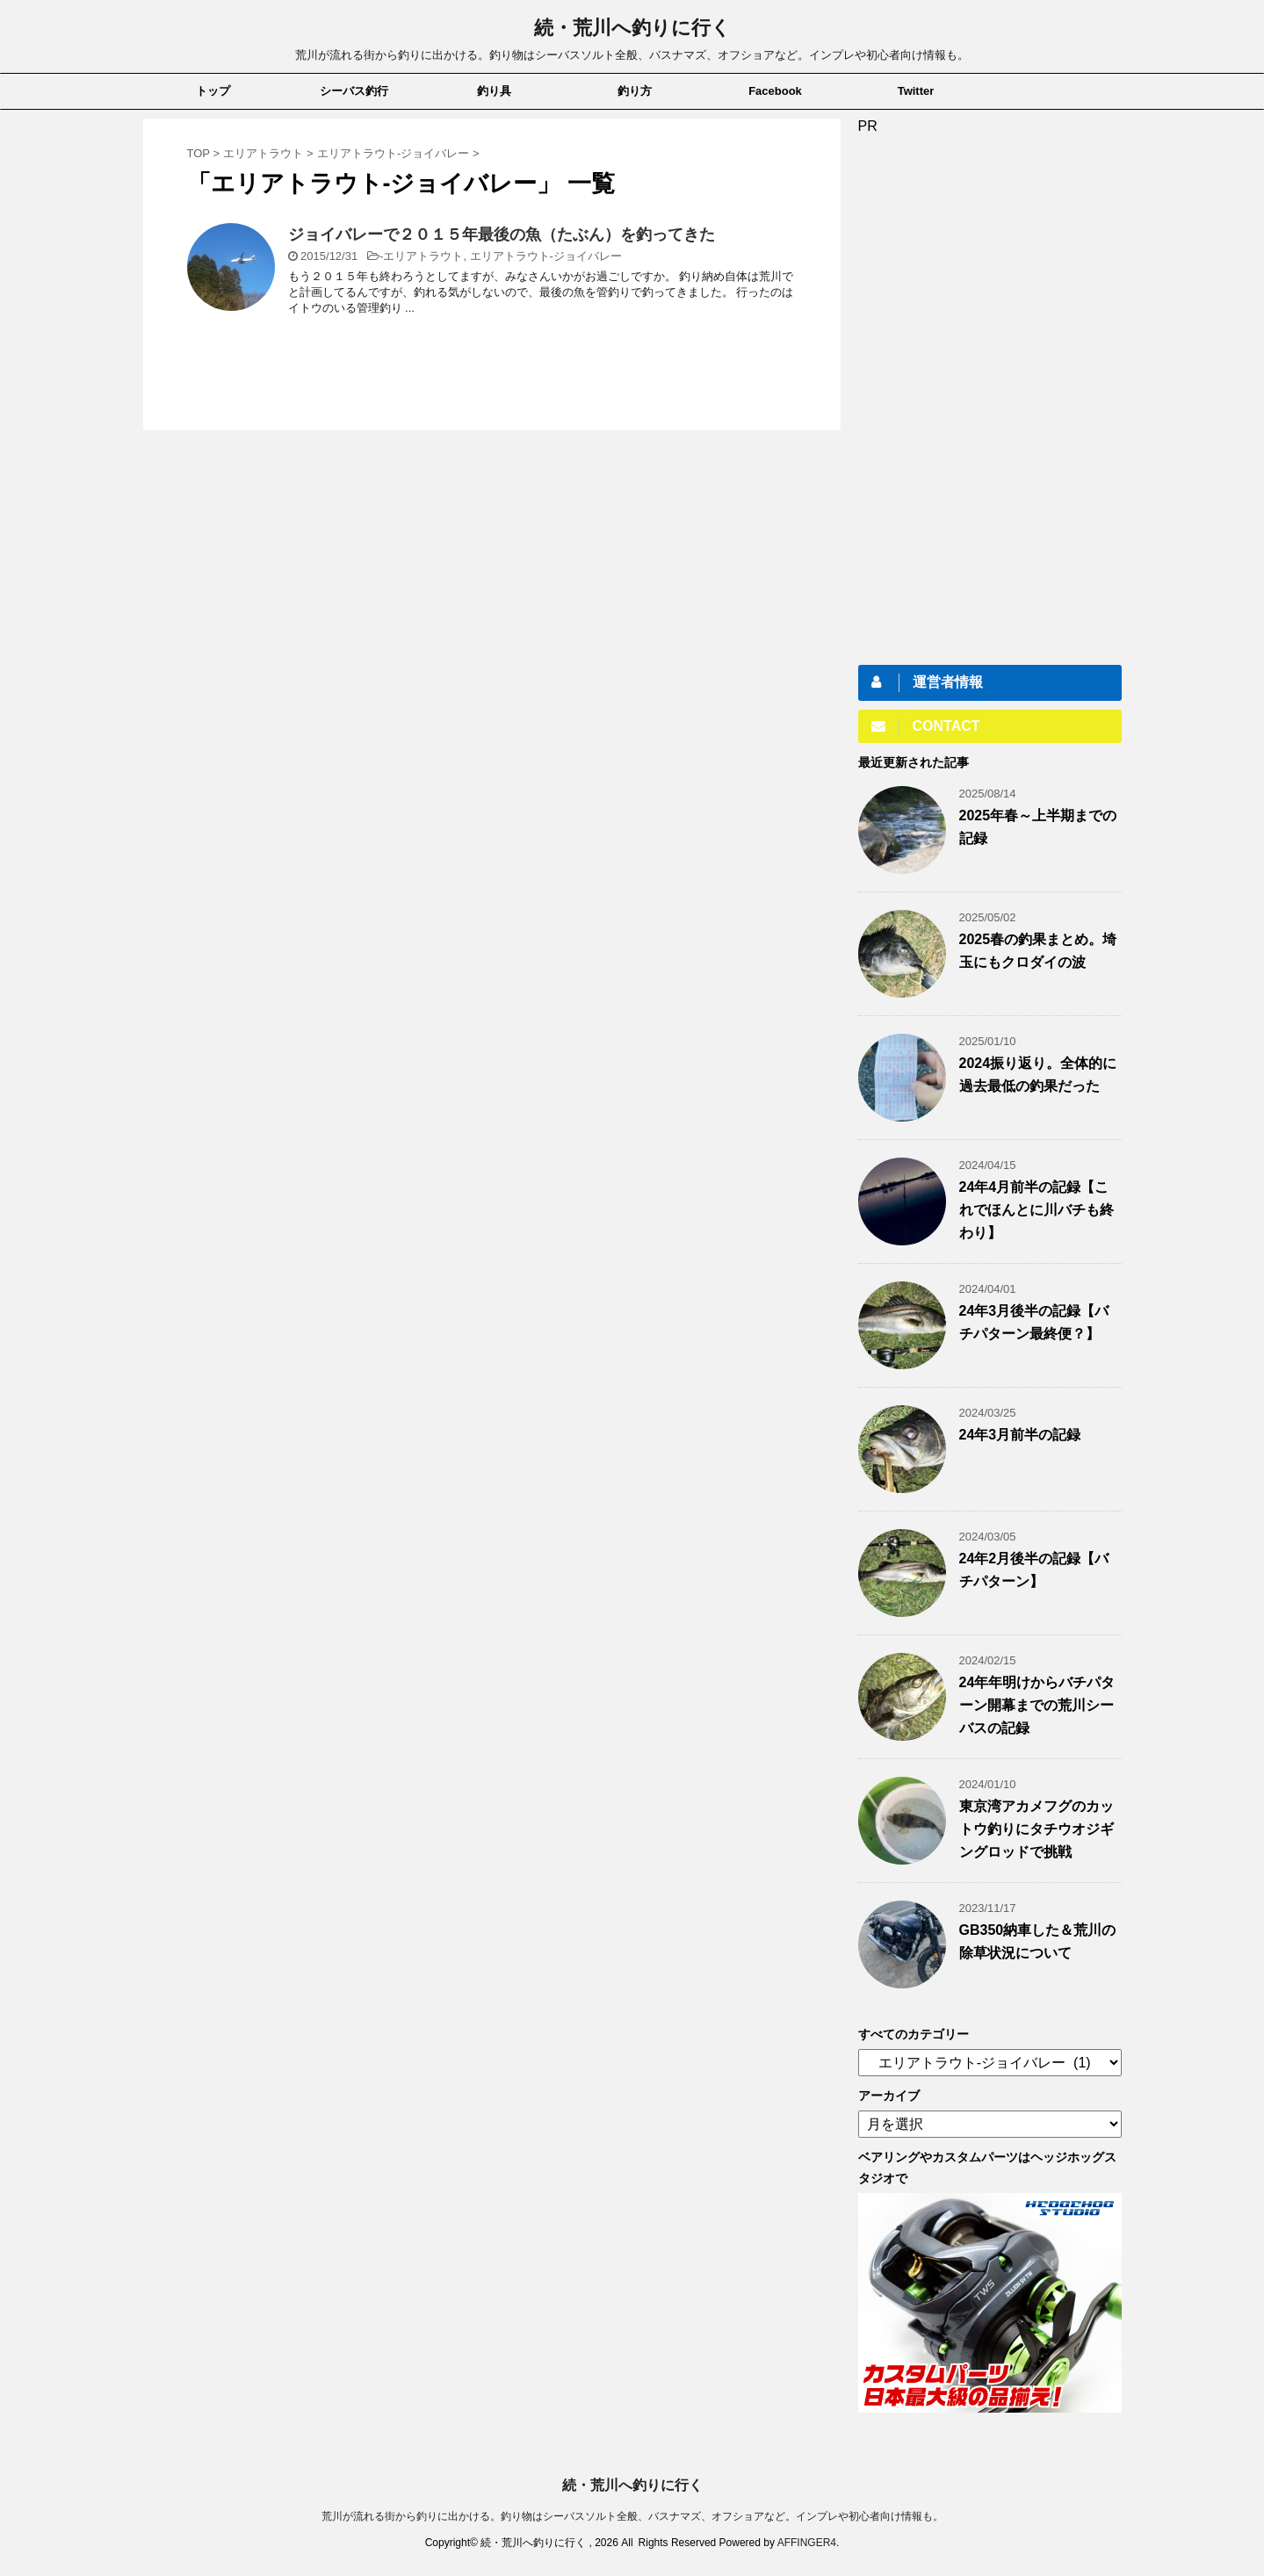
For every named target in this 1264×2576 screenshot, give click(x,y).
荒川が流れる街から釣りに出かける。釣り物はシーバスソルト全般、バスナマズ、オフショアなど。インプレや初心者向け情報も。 (632, 2516)
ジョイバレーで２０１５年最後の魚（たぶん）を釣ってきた (501, 234)
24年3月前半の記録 (1020, 1434)
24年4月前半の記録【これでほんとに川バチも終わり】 (1036, 1210)
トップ (213, 90)
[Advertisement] (990, 397)
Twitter (916, 90)
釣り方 (635, 90)
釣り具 (494, 90)
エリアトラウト (423, 256)
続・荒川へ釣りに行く (632, 28)
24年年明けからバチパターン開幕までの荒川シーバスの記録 (1037, 1705)
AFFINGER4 (806, 2542)
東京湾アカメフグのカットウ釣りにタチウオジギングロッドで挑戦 (1036, 1829)
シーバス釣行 (354, 90)
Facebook (775, 90)
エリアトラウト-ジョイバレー (546, 256)
